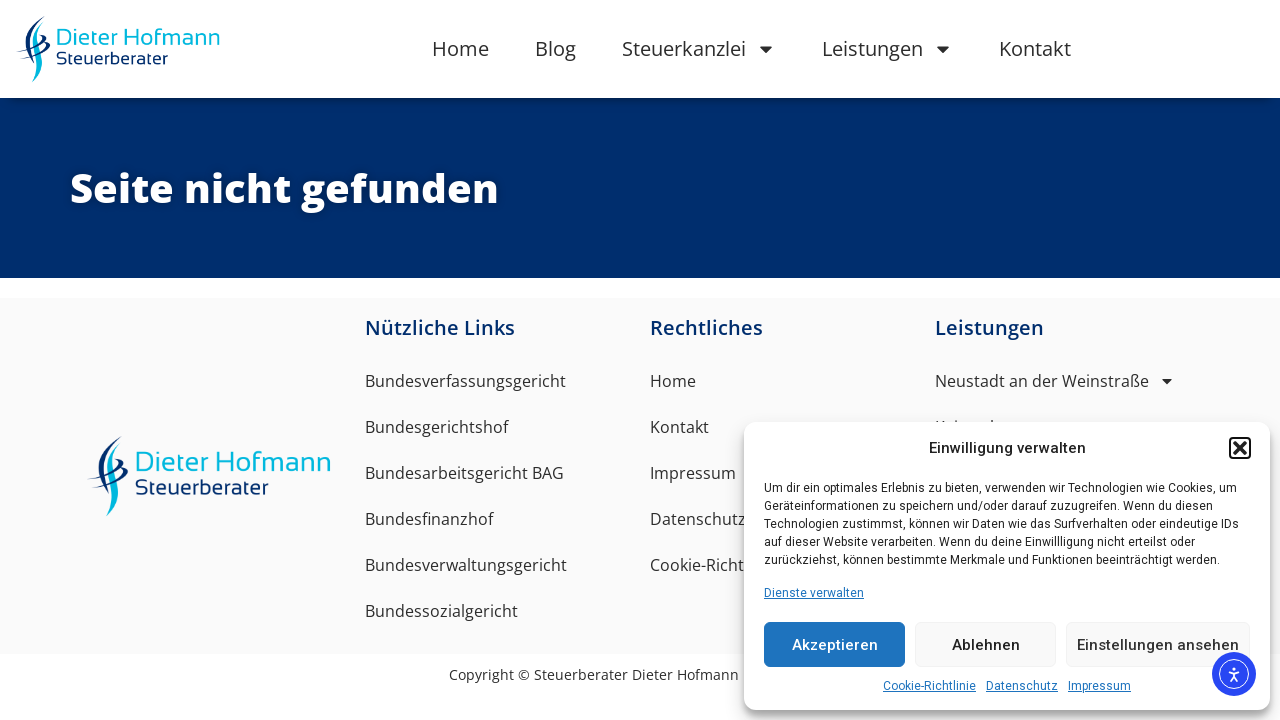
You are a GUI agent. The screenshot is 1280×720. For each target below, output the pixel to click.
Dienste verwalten (814, 593)
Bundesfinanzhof (429, 519)
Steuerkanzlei (699, 49)
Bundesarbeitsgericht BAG (464, 473)
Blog (555, 48)
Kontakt (1035, 48)
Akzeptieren (835, 645)
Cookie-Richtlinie (929, 686)
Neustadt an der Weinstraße (1055, 381)
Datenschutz (1022, 686)
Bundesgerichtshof (436, 427)
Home (460, 48)
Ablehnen (986, 645)
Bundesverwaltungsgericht (466, 565)
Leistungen (887, 49)
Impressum (1099, 686)
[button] (1240, 448)
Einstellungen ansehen (1158, 645)
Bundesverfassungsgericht (465, 381)
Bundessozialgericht (441, 611)
